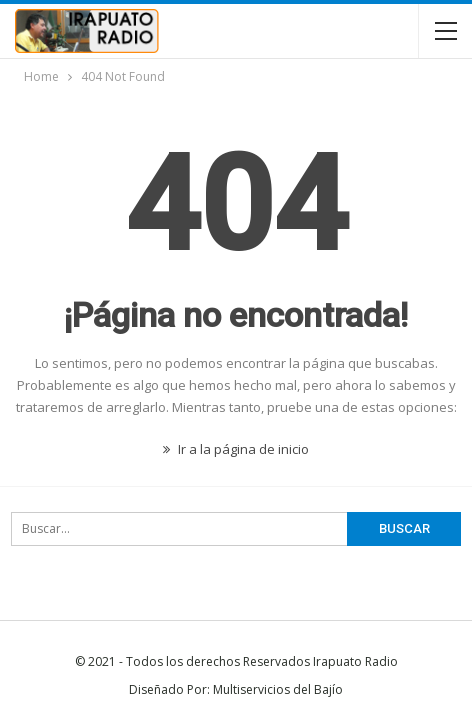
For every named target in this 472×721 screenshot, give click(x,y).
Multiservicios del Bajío (278, 689)
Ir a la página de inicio (236, 449)
